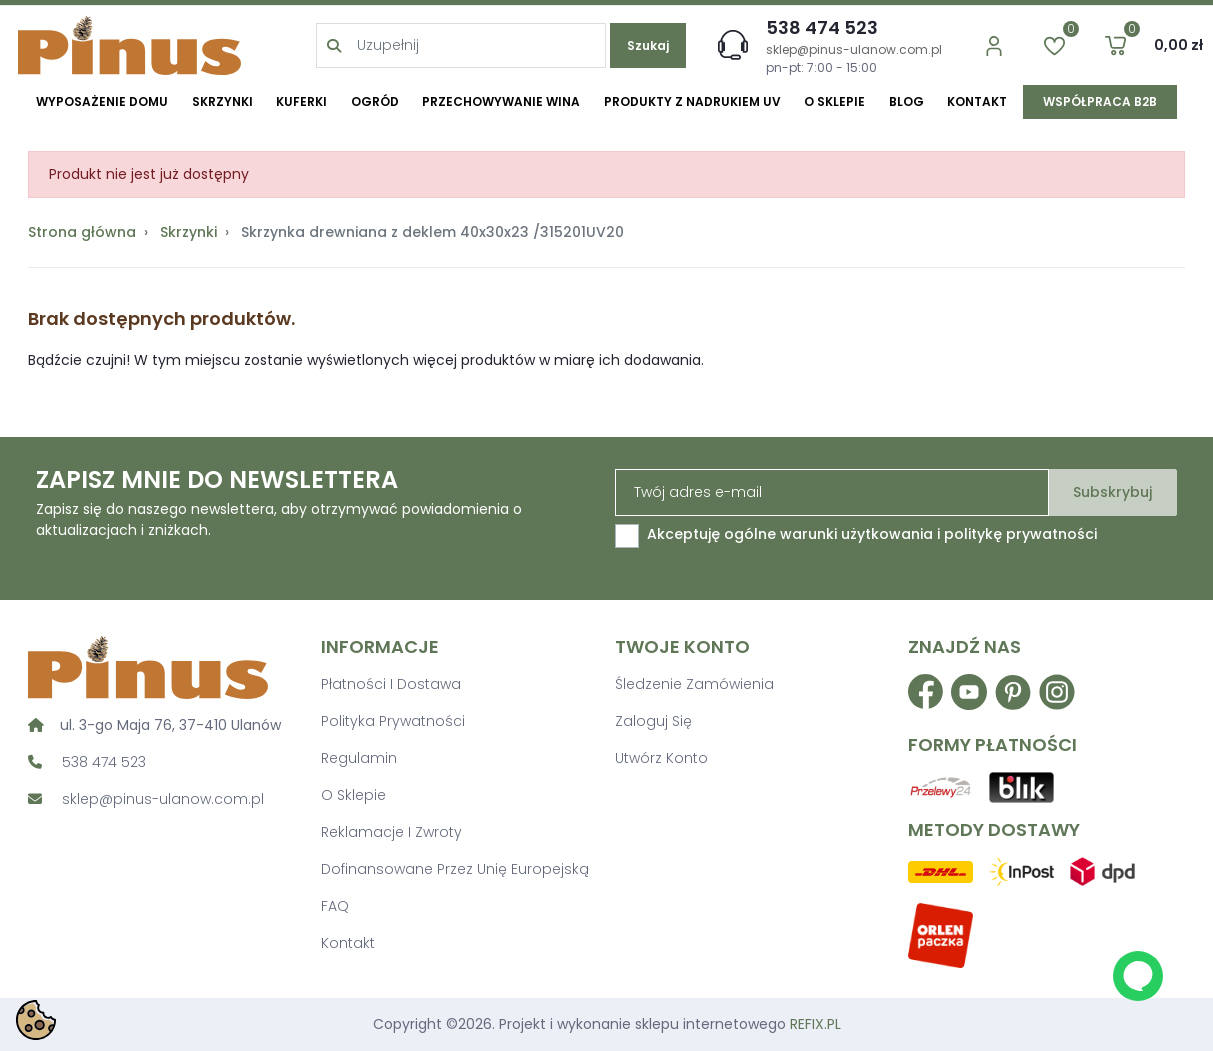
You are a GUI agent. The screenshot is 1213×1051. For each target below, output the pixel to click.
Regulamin (359, 758)
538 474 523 (812, 27)
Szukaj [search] (645, 45)
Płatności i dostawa (391, 684)
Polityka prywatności (393, 721)
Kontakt (348, 943)
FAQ (335, 906)
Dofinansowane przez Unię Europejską (455, 869)
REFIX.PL (815, 1024)
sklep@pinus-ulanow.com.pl (844, 49)
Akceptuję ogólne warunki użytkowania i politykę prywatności (872, 534)
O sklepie (353, 795)
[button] (1097, 45)
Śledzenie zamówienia (694, 684)
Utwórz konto (661, 758)
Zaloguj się (653, 721)
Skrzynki (188, 232)
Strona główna (82, 232)
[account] (976, 45)
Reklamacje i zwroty (391, 832)
